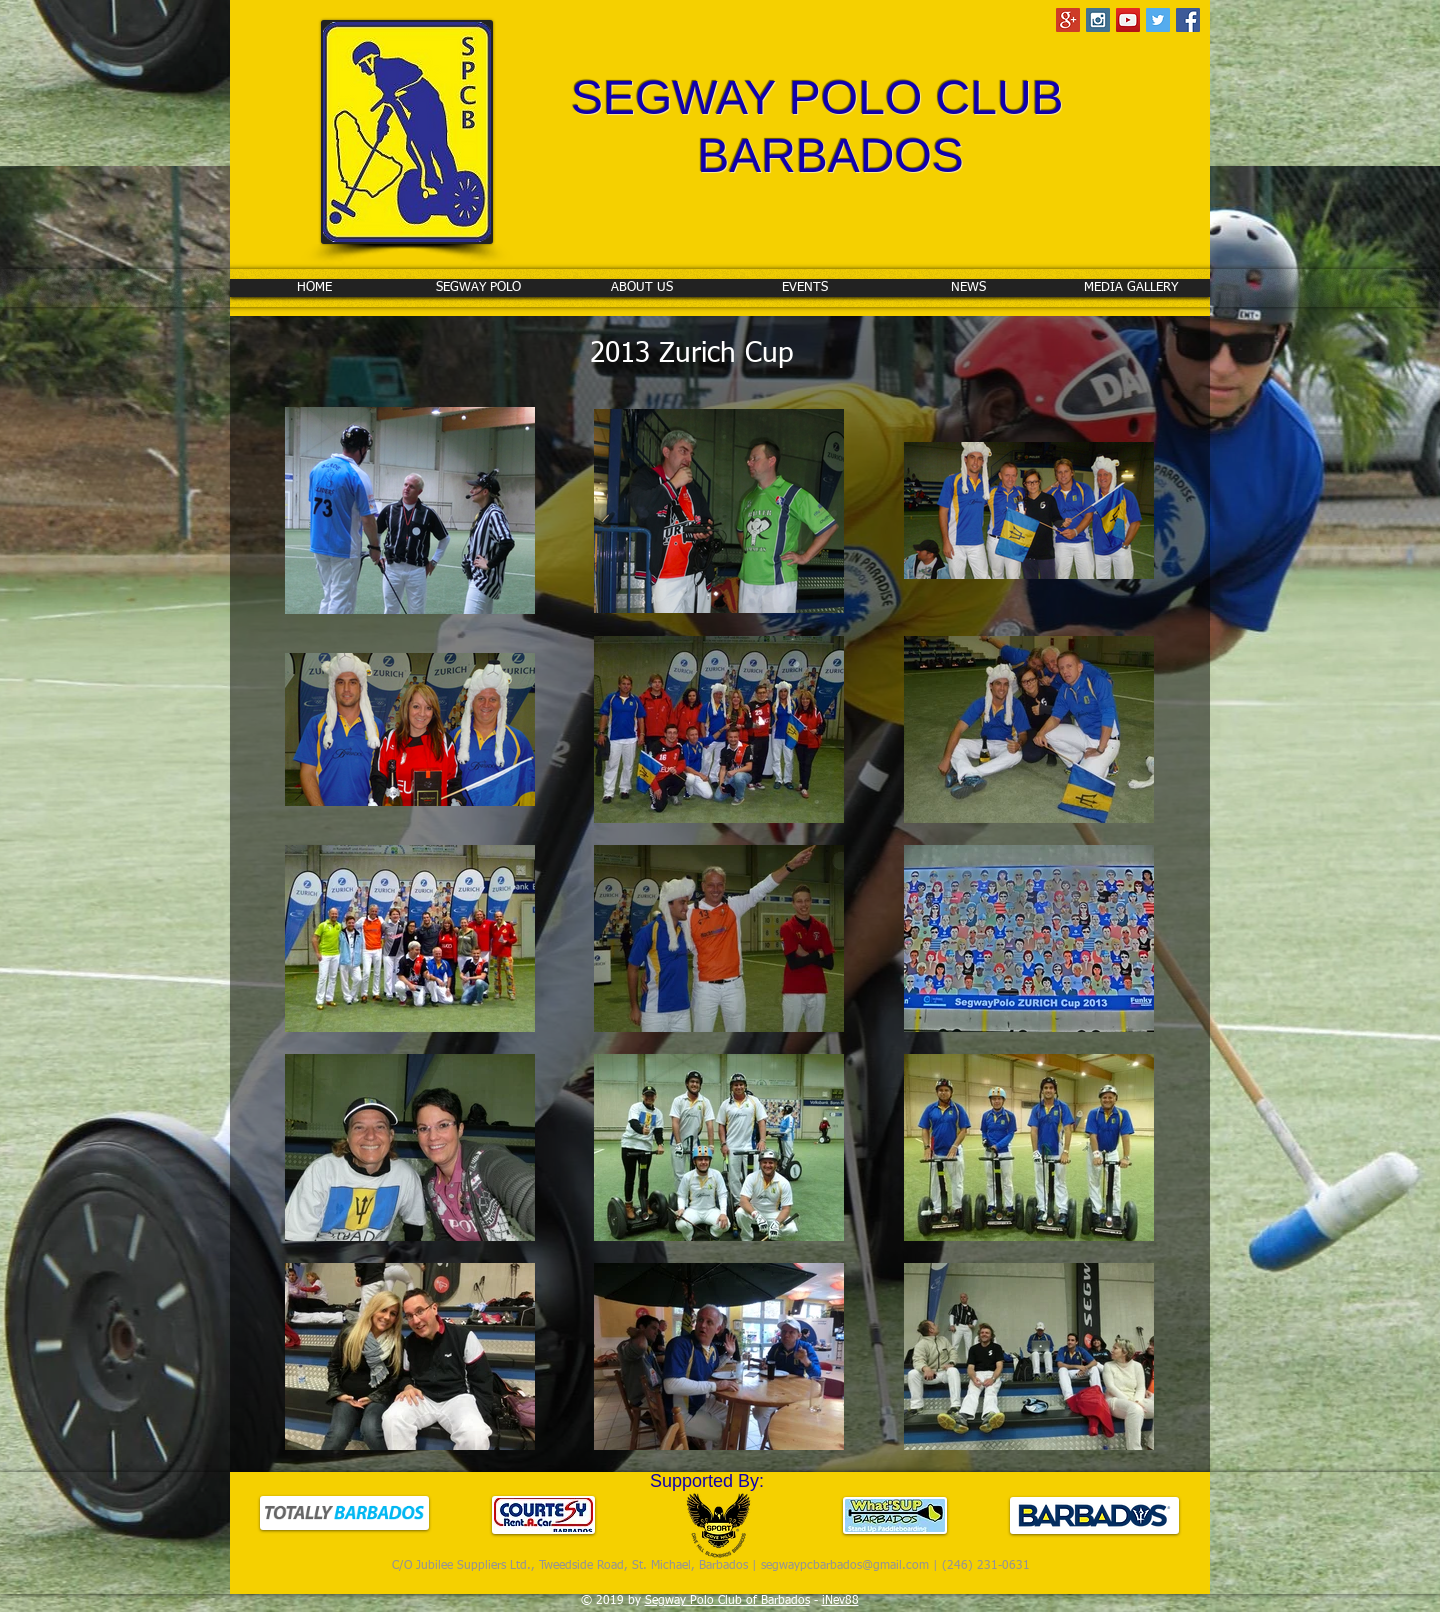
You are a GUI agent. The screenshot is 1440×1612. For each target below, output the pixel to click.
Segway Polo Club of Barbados (727, 1601)
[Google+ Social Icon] (1068, 20)
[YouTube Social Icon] (1128, 20)
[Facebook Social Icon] (1188, 20)
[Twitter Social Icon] (1158, 20)
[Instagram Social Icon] (1098, 20)
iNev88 (840, 1601)
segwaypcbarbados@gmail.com (845, 1566)
